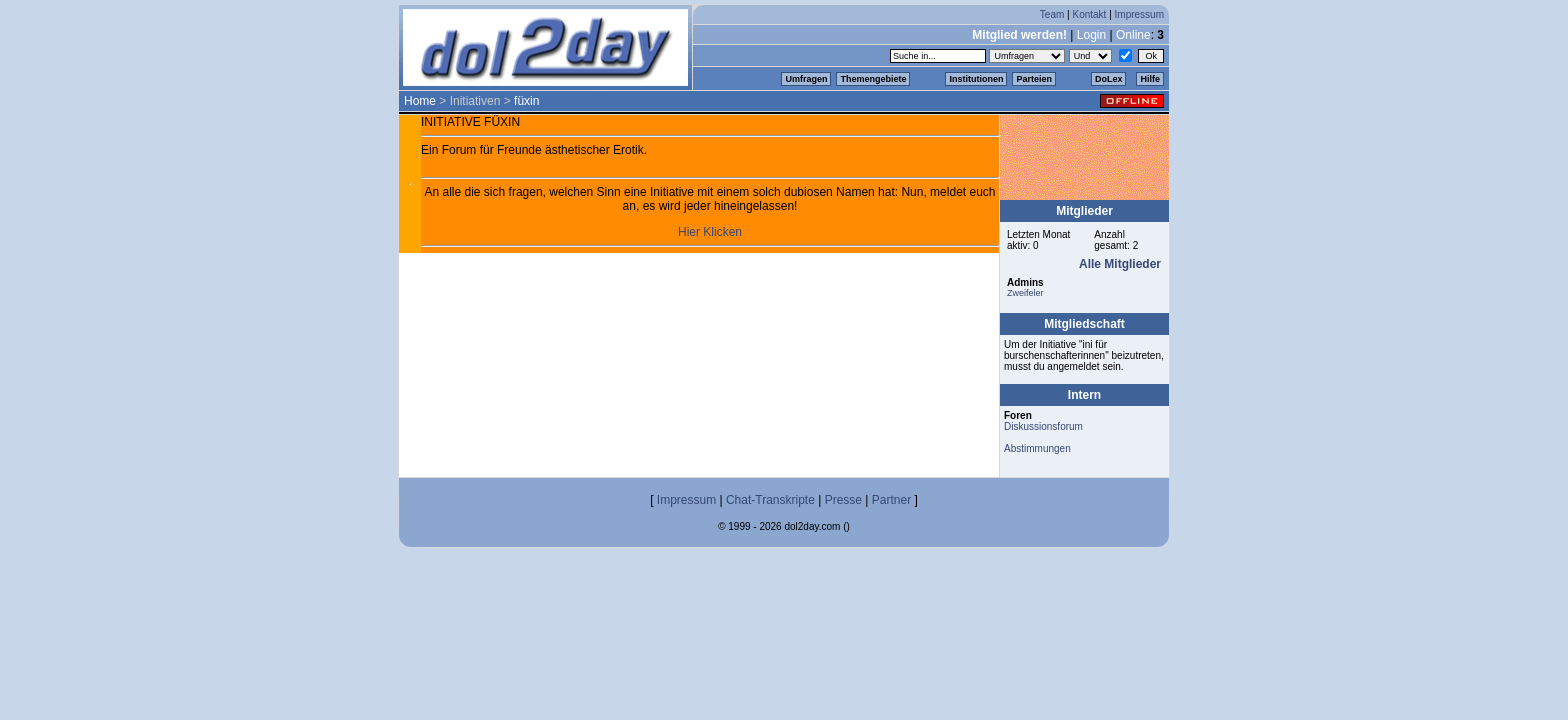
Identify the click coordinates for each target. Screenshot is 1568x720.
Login (1091, 35)
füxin (526, 101)
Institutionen (976, 79)
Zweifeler (1025, 293)
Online (1133, 35)
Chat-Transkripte (770, 500)
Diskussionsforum (1043, 426)
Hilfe (1150, 79)
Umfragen (806, 79)
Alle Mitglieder (1120, 264)
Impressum (1139, 14)
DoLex (1109, 79)
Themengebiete (873, 79)
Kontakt (1089, 14)
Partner (891, 500)
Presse (843, 500)
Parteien (1034, 79)
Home (420, 101)
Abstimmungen (1037, 448)
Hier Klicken (710, 232)
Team (1052, 14)
